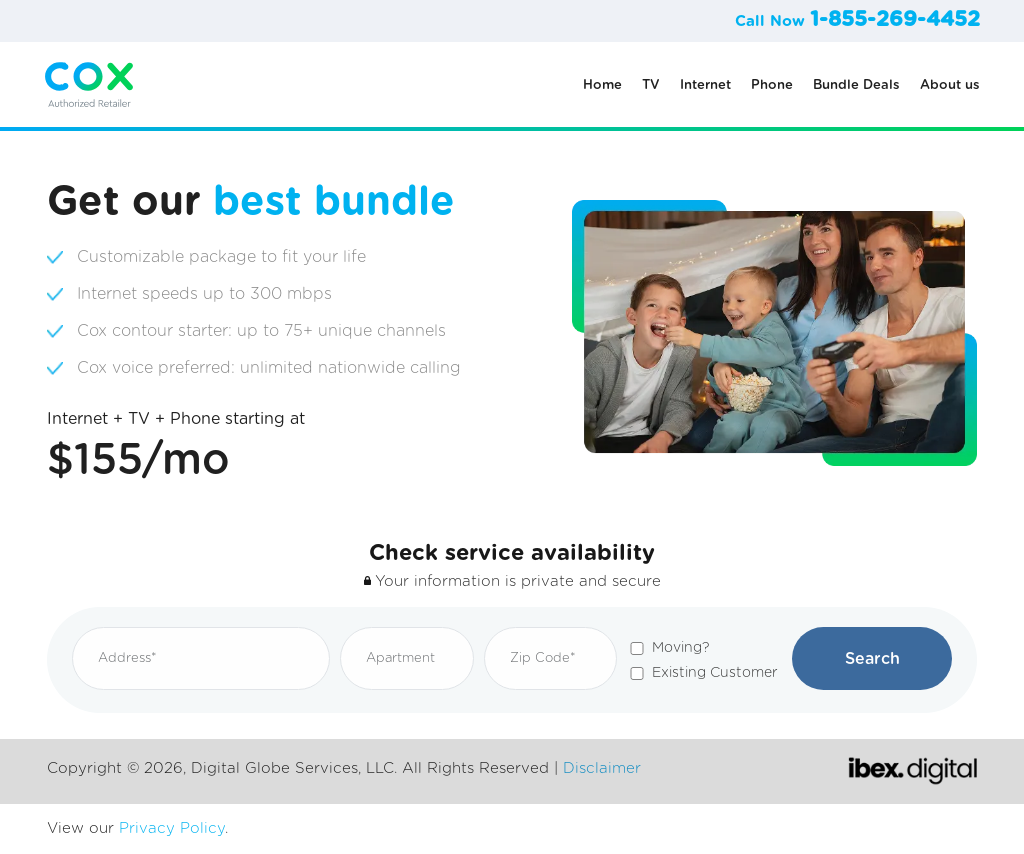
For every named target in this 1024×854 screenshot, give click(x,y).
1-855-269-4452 (895, 19)
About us (950, 85)
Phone (772, 85)
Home (602, 85)
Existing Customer (715, 673)
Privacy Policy (172, 828)
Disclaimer (602, 768)
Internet (705, 85)
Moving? (680, 648)
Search (872, 659)
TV (651, 85)
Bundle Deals (856, 85)
